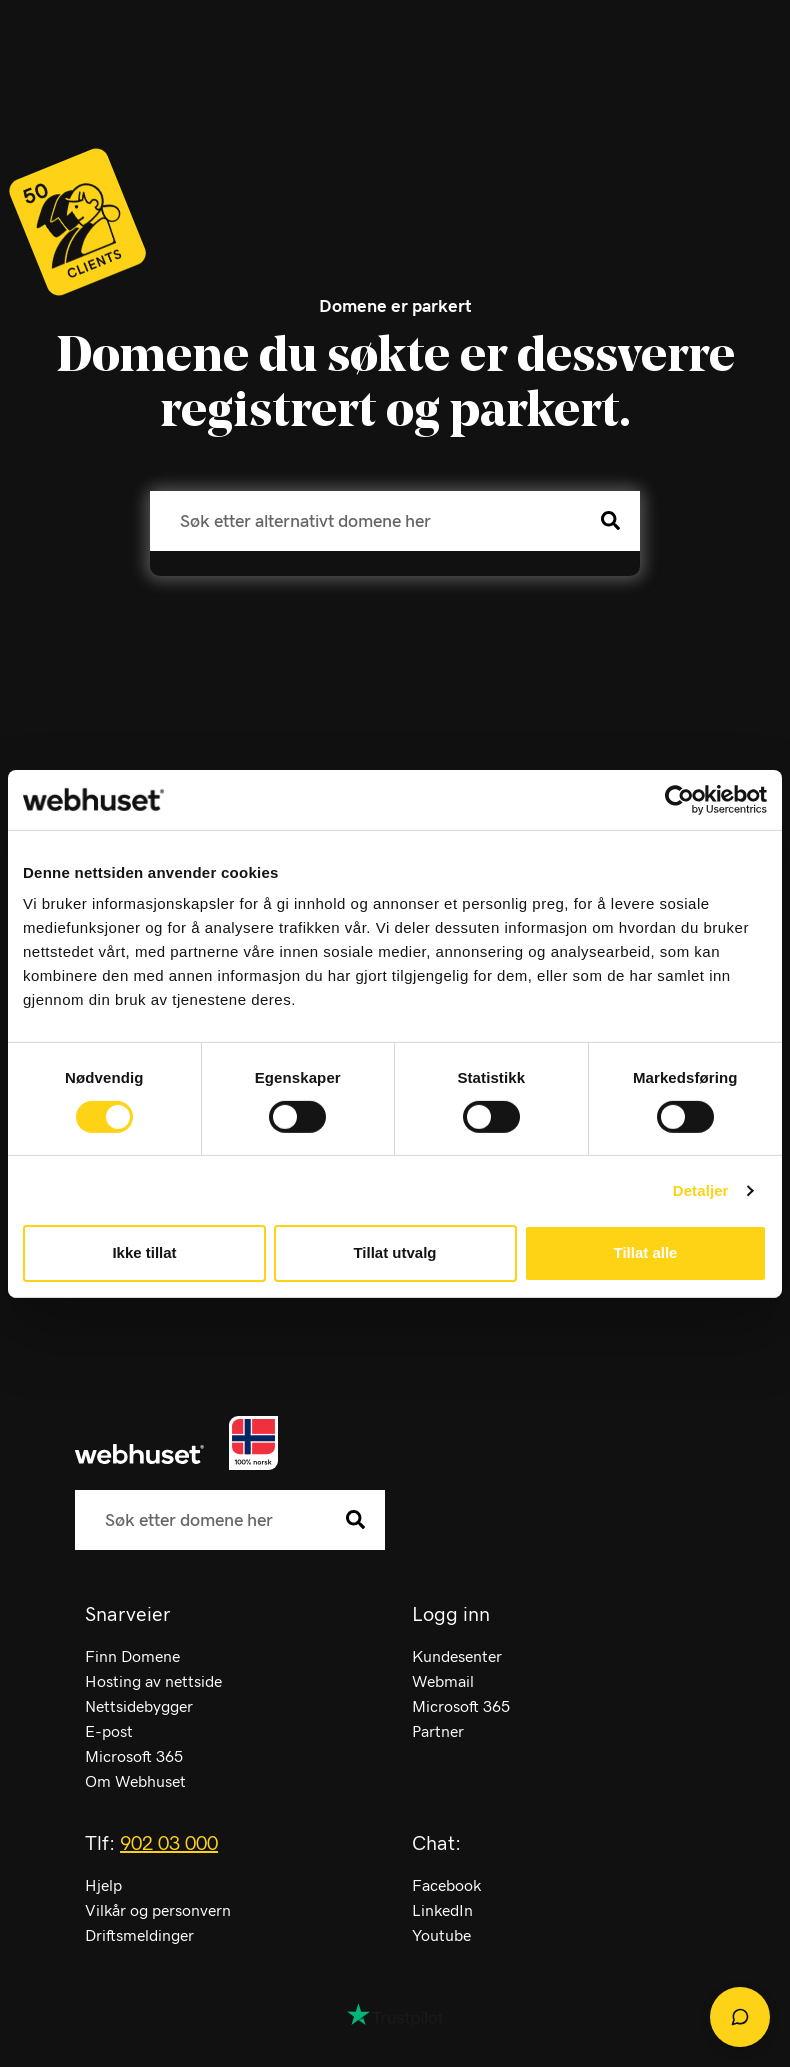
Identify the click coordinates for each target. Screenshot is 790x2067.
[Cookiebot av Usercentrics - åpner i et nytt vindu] (679, 799)
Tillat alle (646, 1252)
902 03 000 (169, 1844)
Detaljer (701, 1190)
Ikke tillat (144, 1252)
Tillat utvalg (394, 1252)
